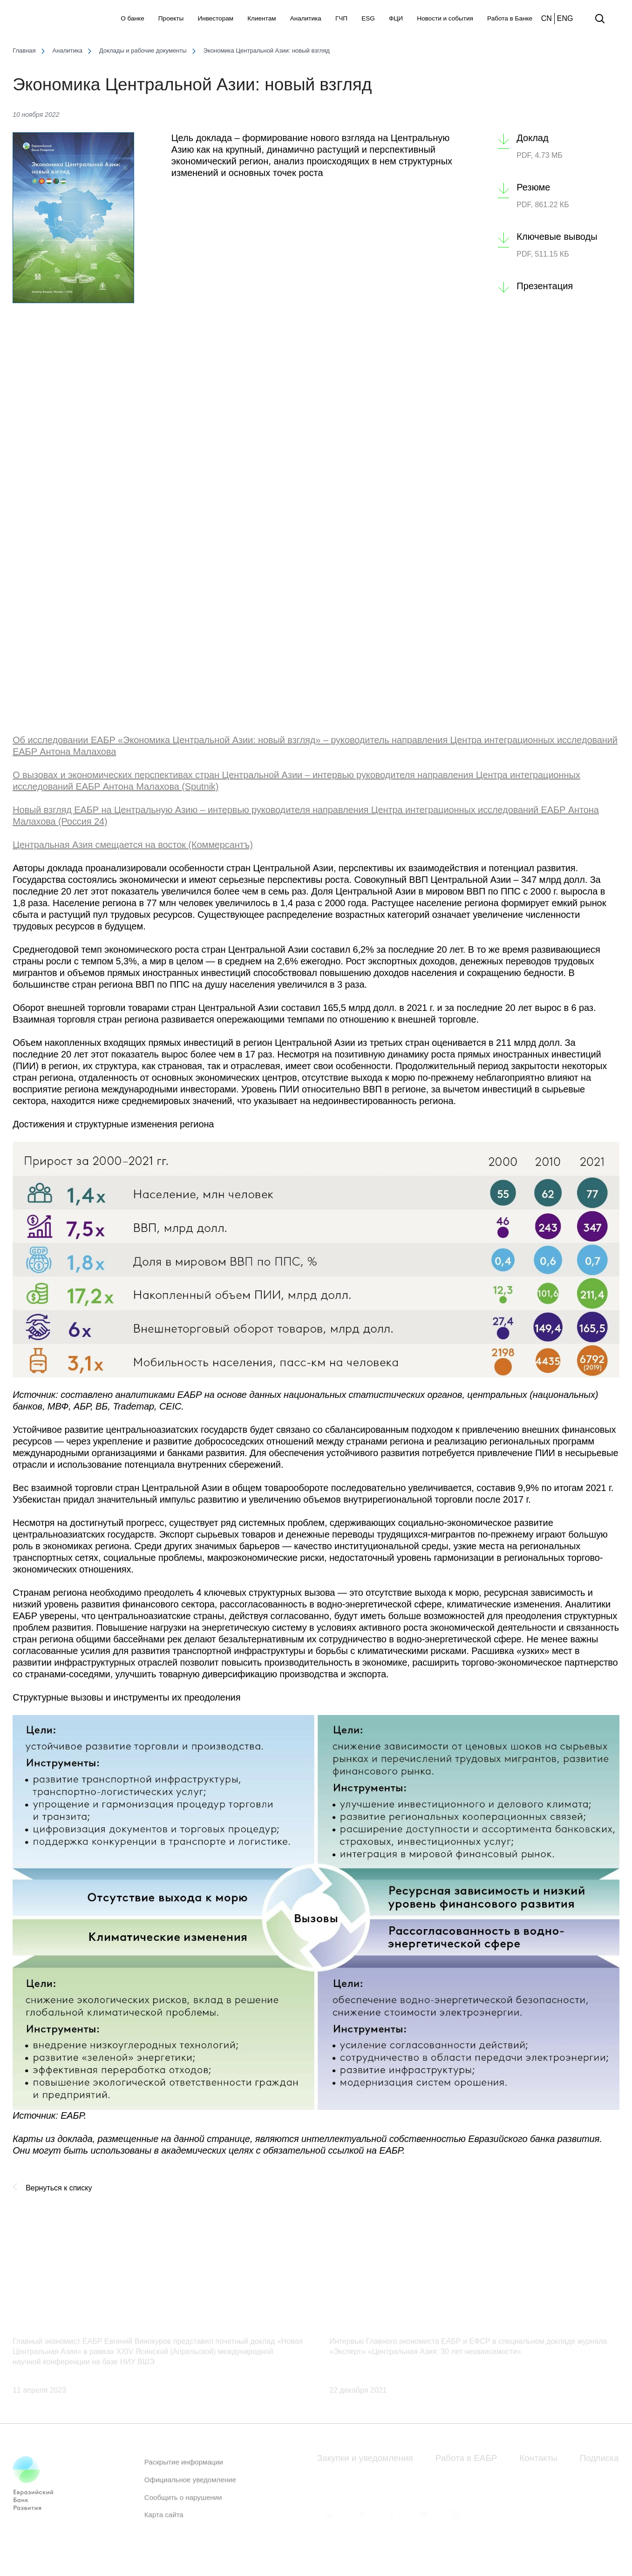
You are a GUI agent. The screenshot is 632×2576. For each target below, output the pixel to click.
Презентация (544, 286)
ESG (368, 18)
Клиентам (261, 18)
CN (546, 18)
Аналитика (305, 18)
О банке (132, 18)
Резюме (533, 187)
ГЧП (341, 18)
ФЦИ (396, 18)
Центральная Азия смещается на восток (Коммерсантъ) (133, 845)
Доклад (532, 138)
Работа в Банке (509, 18)
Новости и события (445, 18)
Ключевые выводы (556, 236)
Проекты (170, 18)
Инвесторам (215, 18)
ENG (565, 18)
